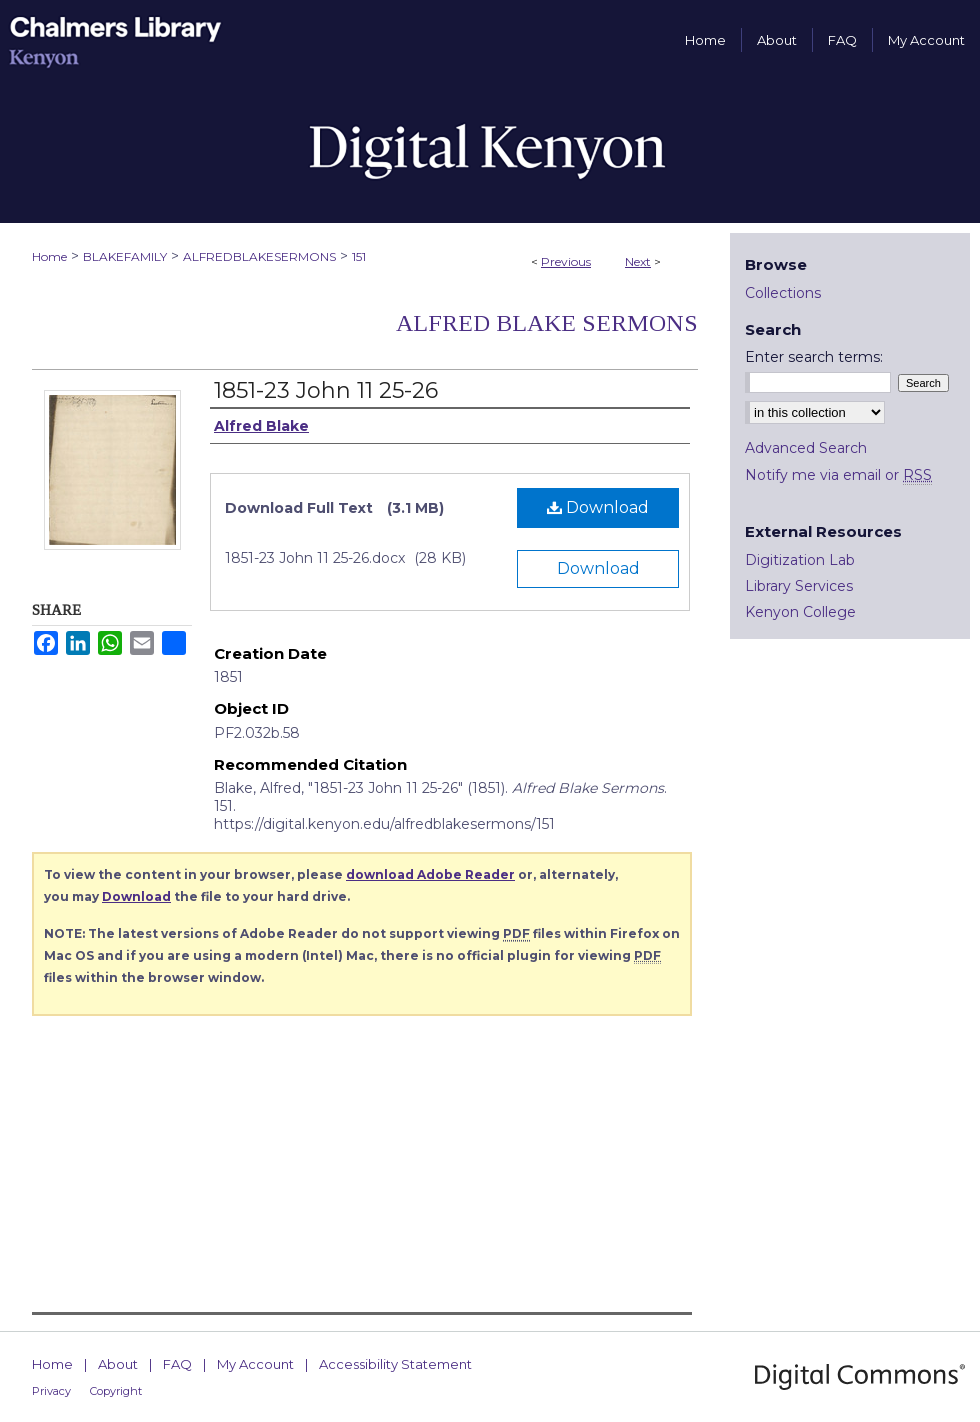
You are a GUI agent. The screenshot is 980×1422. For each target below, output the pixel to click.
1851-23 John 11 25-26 (326, 390)
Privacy (51, 1391)
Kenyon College (800, 612)
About (118, 1364)
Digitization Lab (800, 560)
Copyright (116, 1391)
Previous (566, 261)
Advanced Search (806, 448)
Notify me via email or (838, 475)
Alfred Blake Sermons (547, 323)
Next (638, 261)
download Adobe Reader (430, 874)
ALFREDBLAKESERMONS (259, 256)
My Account (255, 1364)
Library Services (799, 586)
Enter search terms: (814, 357)
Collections (783, 293)
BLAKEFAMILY (125, 256)
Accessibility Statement (395, 1364)
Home (49, 256)
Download (598, 507)
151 (359, 256)
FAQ (177, 1364)
